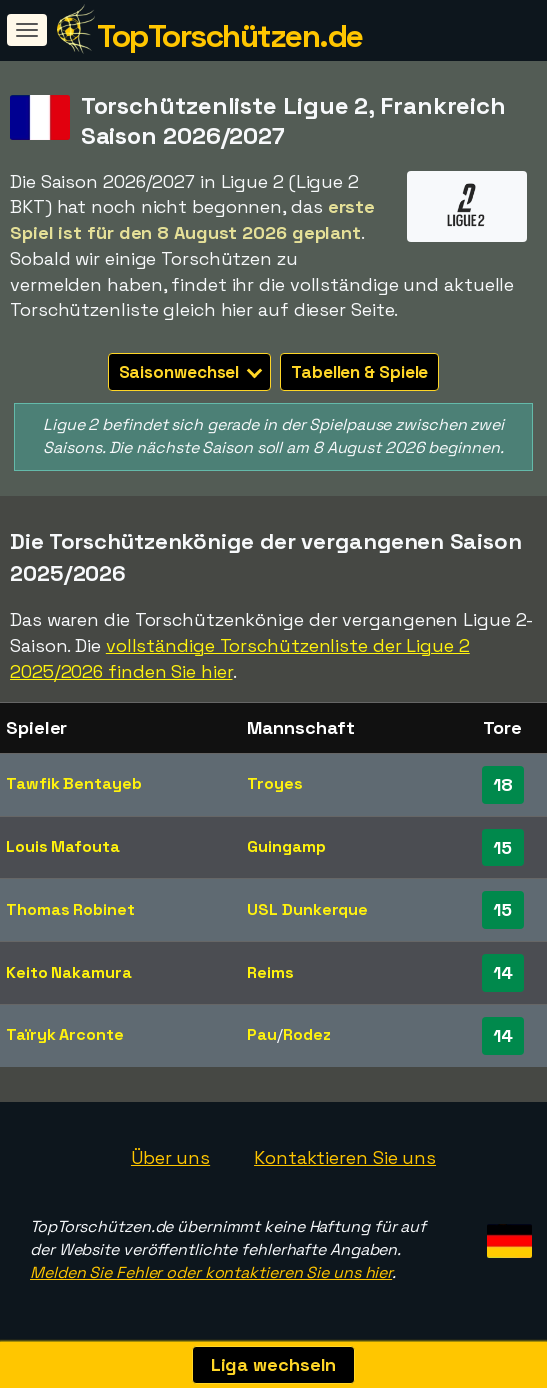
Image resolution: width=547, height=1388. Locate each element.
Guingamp (286, 846)
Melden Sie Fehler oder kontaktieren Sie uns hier (211, 1272)
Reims (270, 972)
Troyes (274, 783)
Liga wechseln (274, 1364)
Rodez (307, 1034)
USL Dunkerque (307, 909)
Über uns (170, 1157)
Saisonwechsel (191, 372)
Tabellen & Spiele (359, 372)
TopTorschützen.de (230, 36)
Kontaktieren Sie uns (345, 1157)
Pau (262, 1034)
